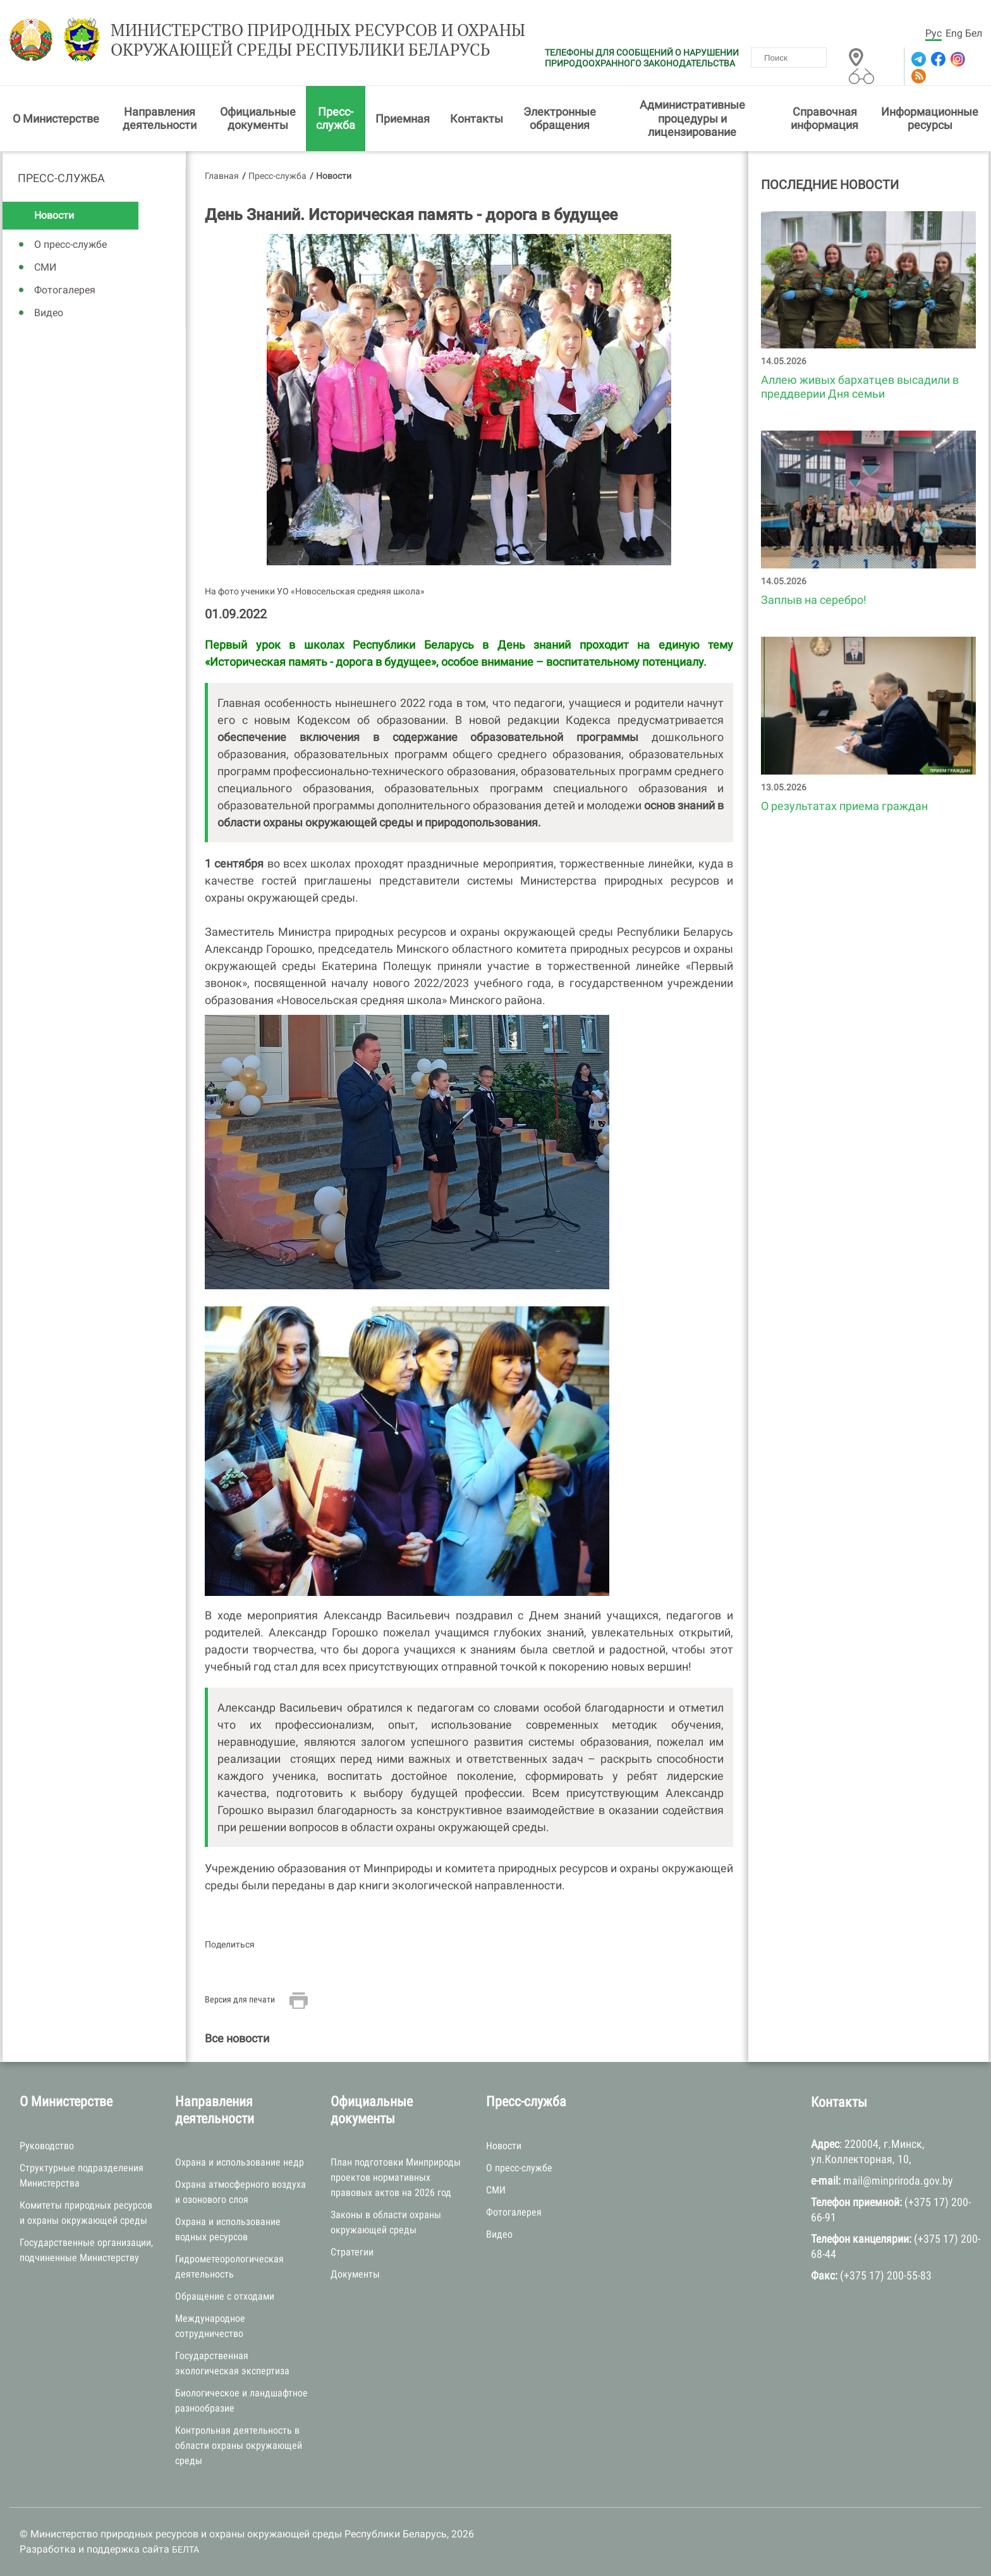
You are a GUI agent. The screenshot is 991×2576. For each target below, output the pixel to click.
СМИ (45, 267)
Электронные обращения (559, 118)
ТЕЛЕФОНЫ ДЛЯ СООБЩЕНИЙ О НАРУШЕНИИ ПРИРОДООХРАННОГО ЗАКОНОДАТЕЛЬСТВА (642, 57)
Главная (222, 176)
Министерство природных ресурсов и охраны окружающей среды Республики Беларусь (318, 39)
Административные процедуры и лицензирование (692, 118)
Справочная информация (824, 118)
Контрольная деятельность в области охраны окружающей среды (238, 2445)
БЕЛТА (185, 2549)
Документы (355, 2274)
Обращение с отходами (224, 2296)
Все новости (237, 2038)
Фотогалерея (64, 290)
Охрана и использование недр (239, 2162)
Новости (54, 215)
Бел (973, 33)
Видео (48, 313)
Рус (933, 33)
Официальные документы (258, 118)
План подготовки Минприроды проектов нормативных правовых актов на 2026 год (396, 2177)
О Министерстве (56, 118)
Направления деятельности (160, 118)
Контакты (476, 118)
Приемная (402, 118)
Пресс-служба (335, 118)
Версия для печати (240, 1999)
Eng (954, 33)
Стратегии (352, 2252)
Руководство (47, 2146)
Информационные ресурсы (929, 118)
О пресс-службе (70, 244)
